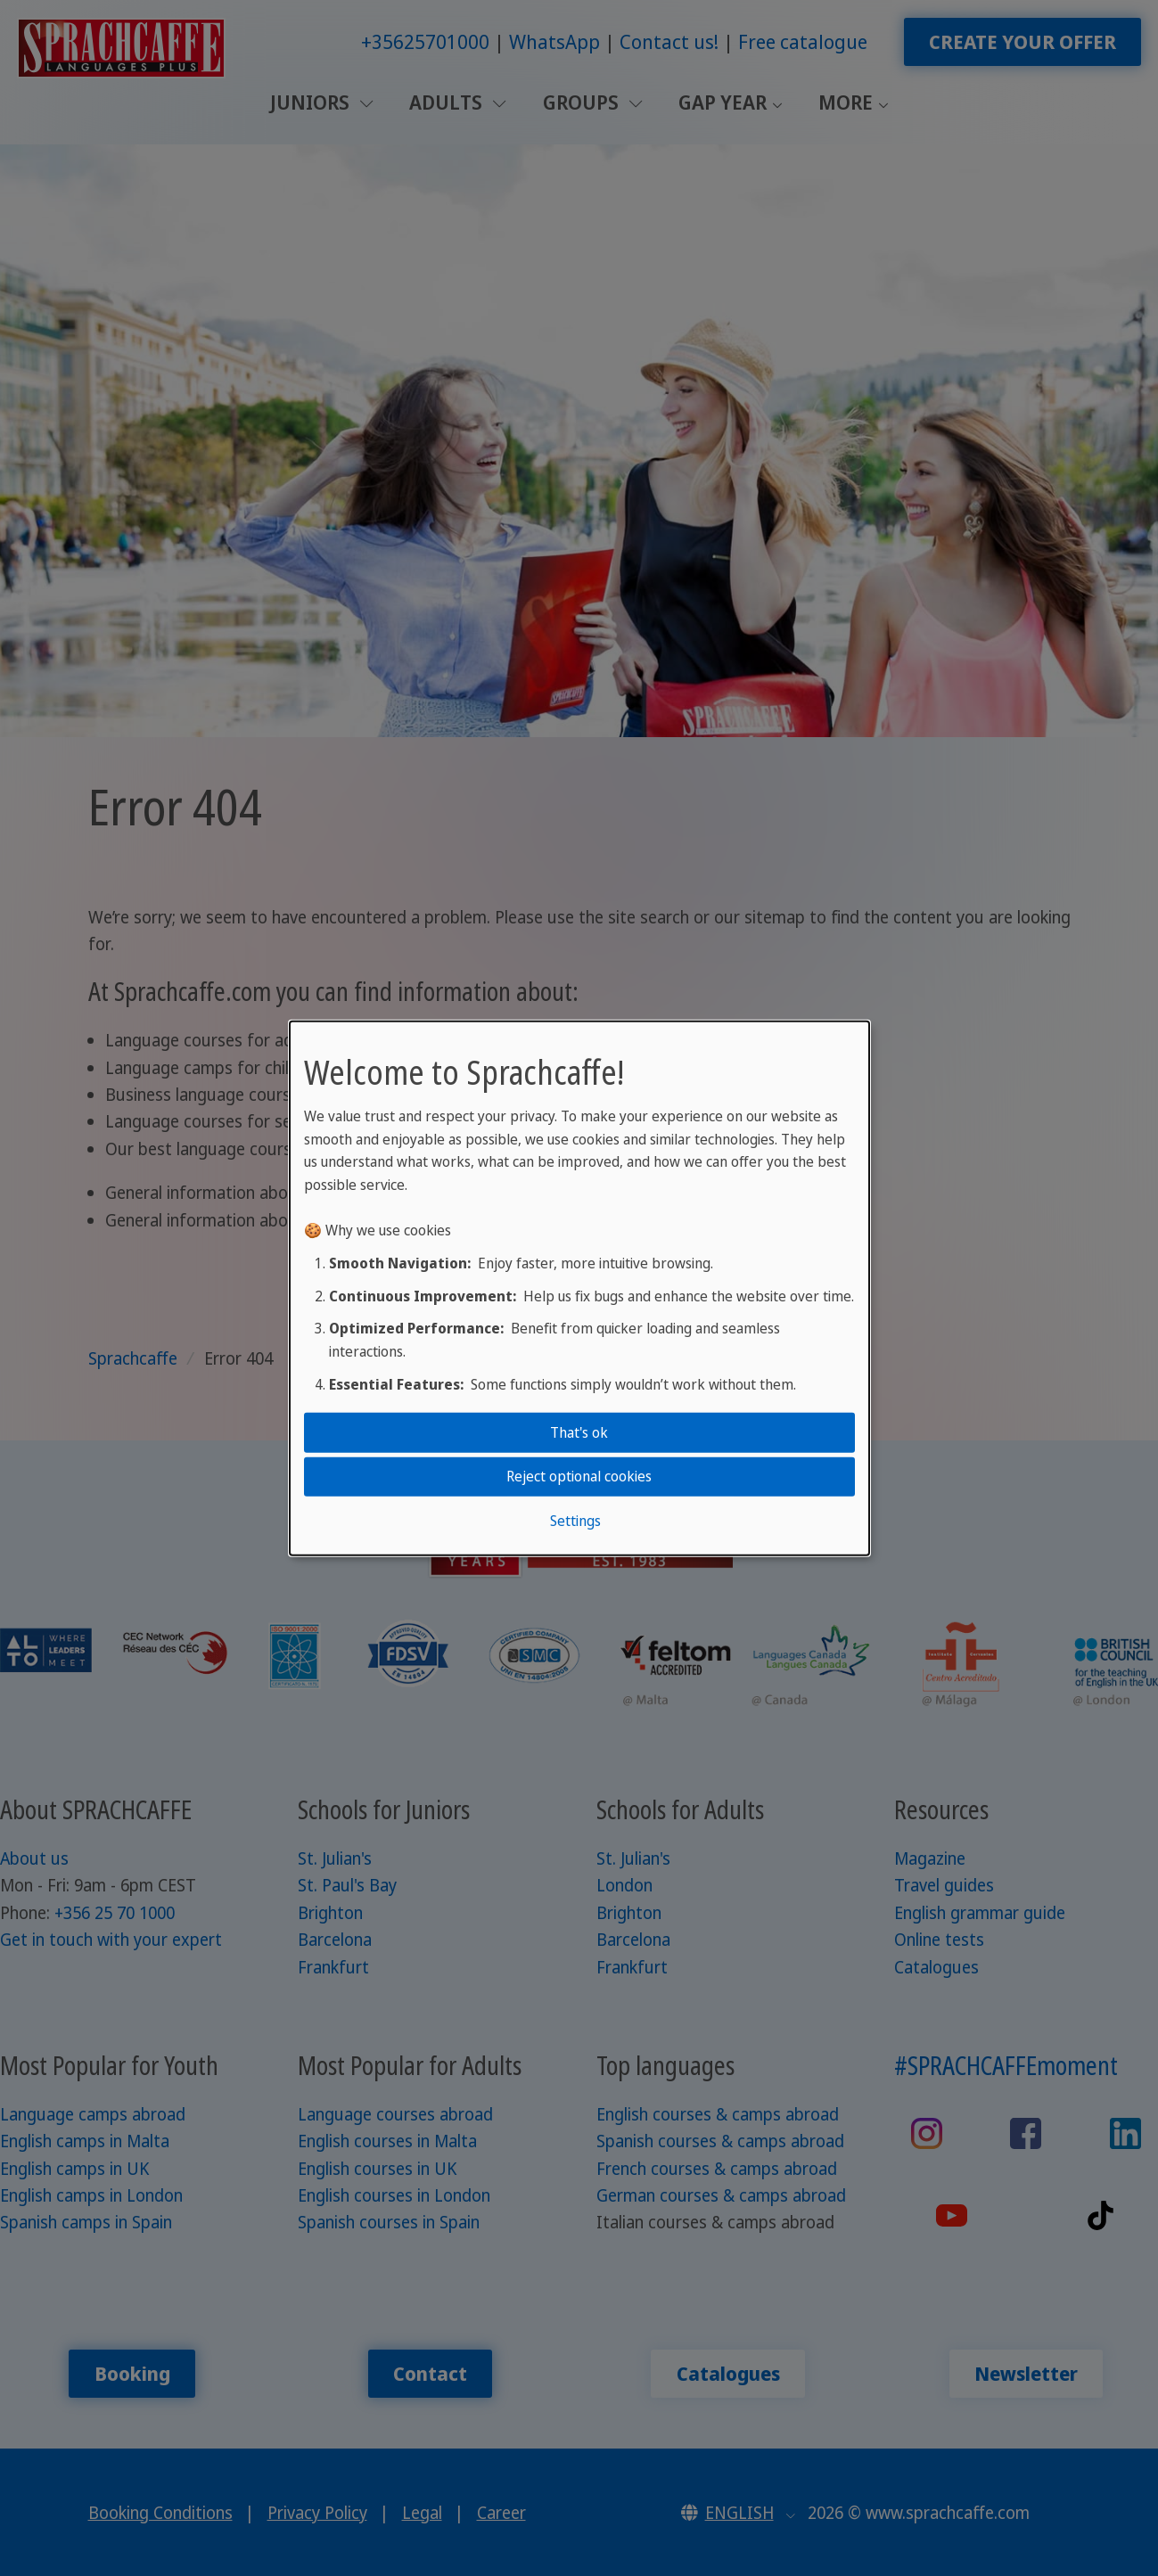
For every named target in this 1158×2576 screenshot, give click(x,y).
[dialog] (579, 1288)
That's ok (579, 1432)
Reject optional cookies (579, 1476)
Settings (575, 1520)
